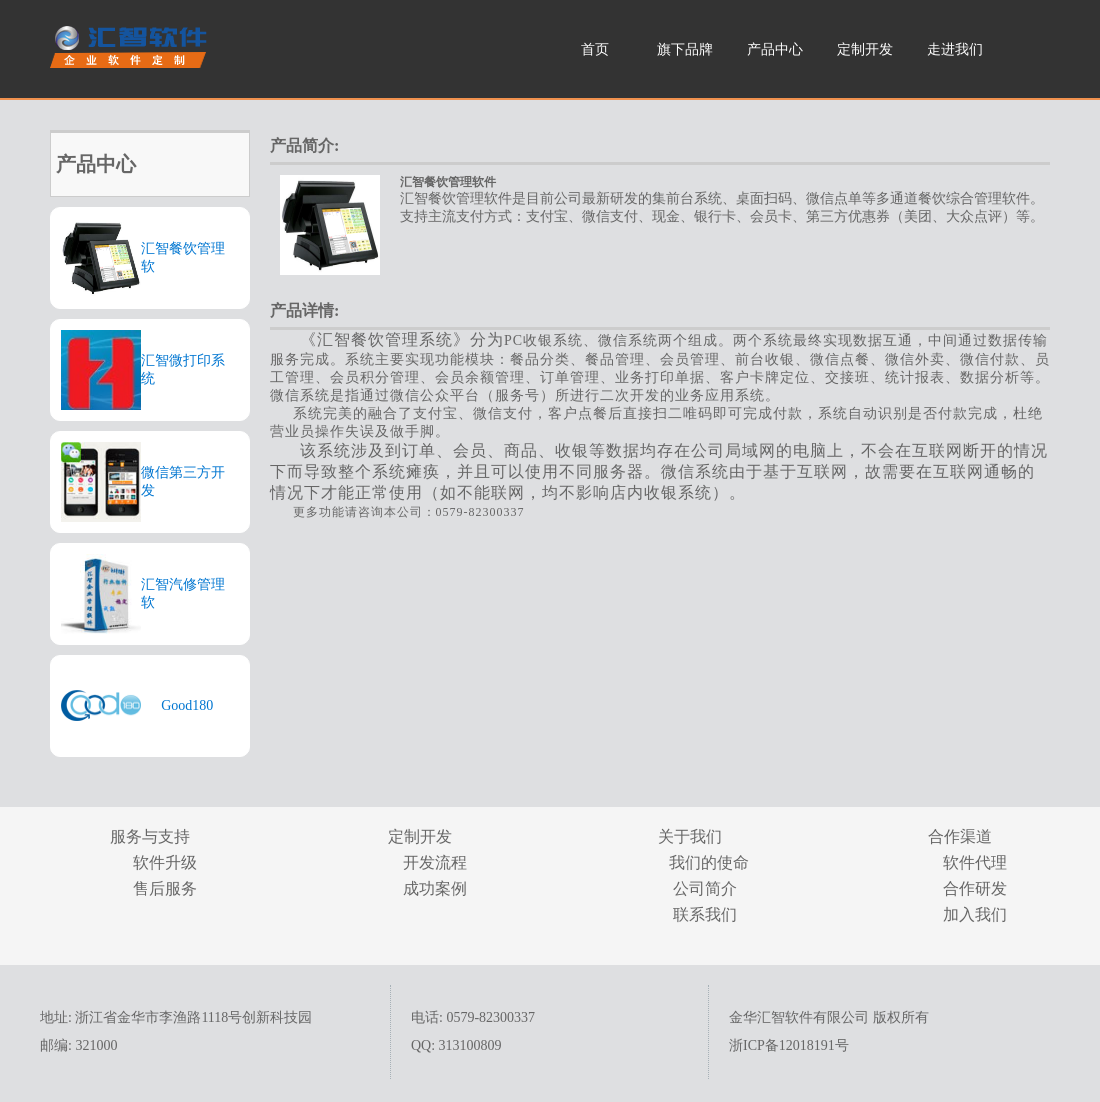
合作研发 (975, 888)
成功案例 (435, 888)
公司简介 (705, 888)
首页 (595, 49)
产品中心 (775, 49)
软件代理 (975, 862)
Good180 (187, 705)
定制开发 (865, 49)
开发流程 (435, 862)
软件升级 (165, 862)
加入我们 (975, 914)
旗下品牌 (685, 49)
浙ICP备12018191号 (789, 1045)
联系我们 (705, 914)
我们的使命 (705, 862)
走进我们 (955, 49)
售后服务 (165, 888)
